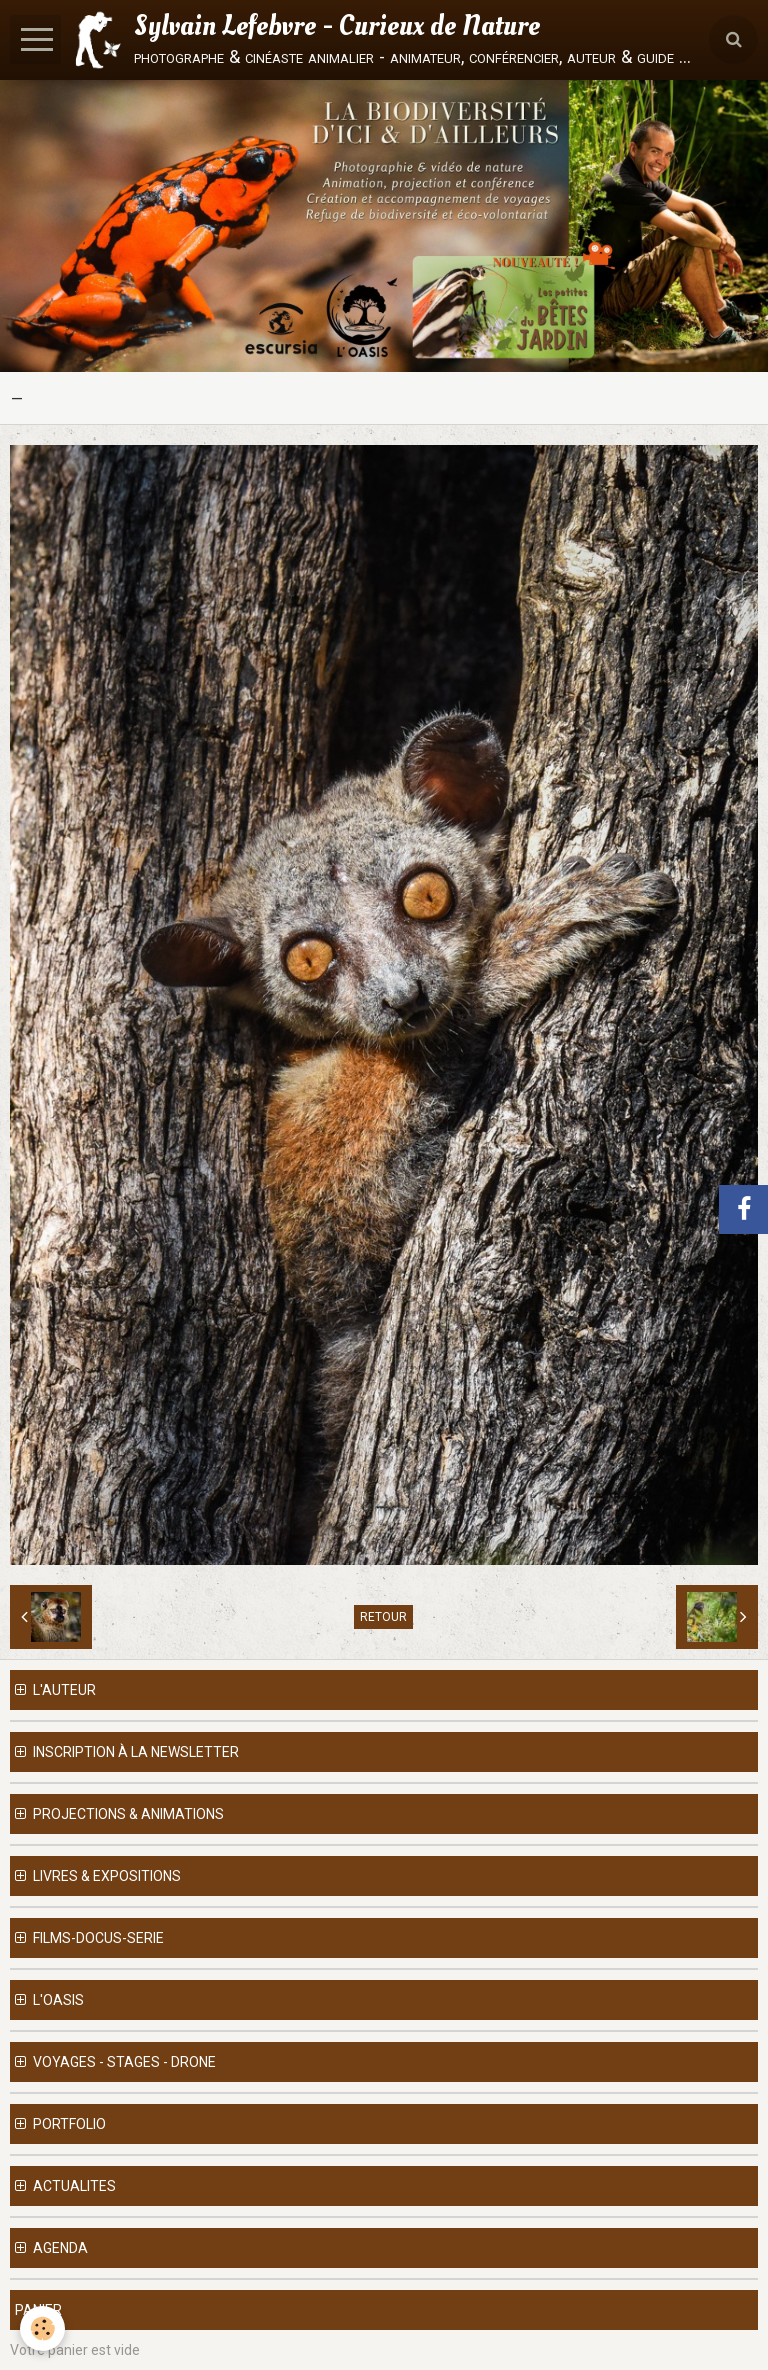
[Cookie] (42, 2328)
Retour (383, 1617)
